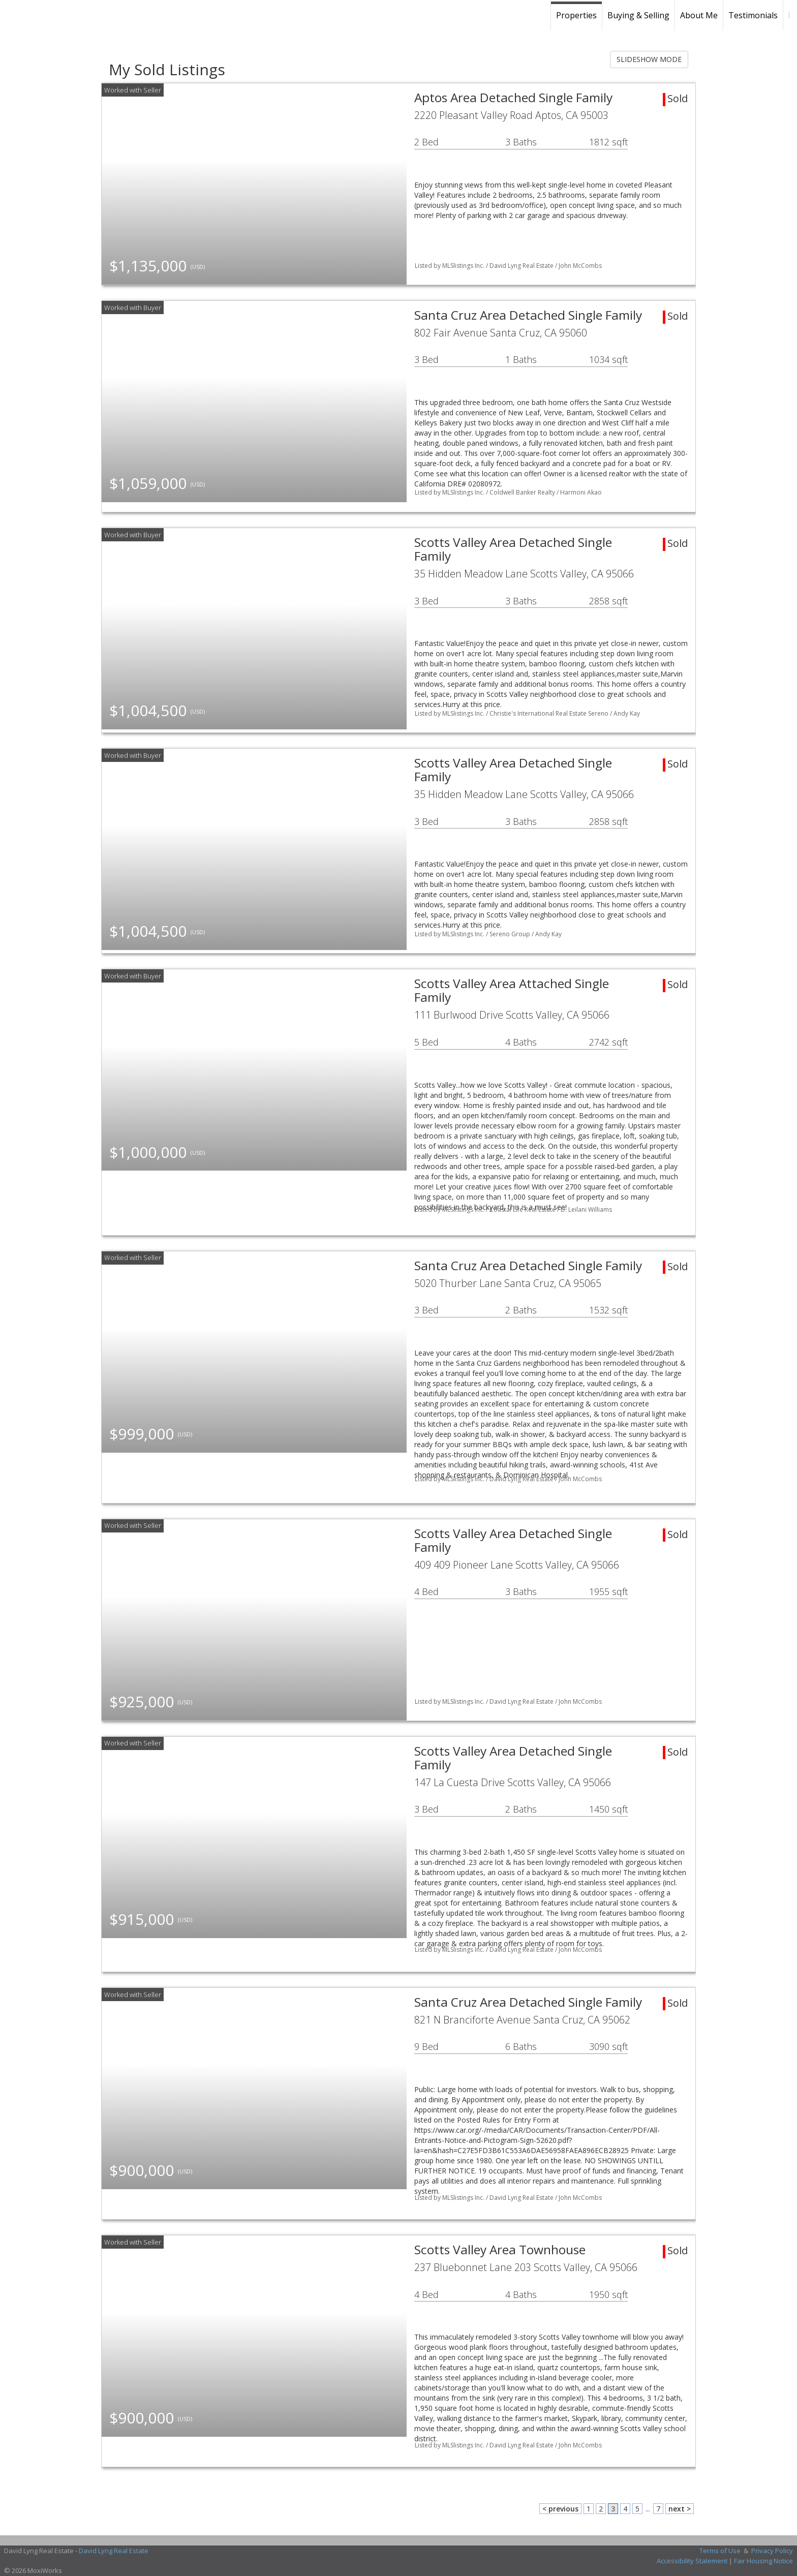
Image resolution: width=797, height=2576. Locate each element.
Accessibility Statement (692, 2560)
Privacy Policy (772, 2550)
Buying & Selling (638, 15)
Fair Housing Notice (763, 2560)
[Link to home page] (79, 15)
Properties (576, 15)
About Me (699, 15)
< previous (560, 2508)
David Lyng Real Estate (113, 2550)
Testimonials (753, 15)
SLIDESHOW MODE (649, 59)
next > (679, 2508)
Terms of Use (720, 2550)
